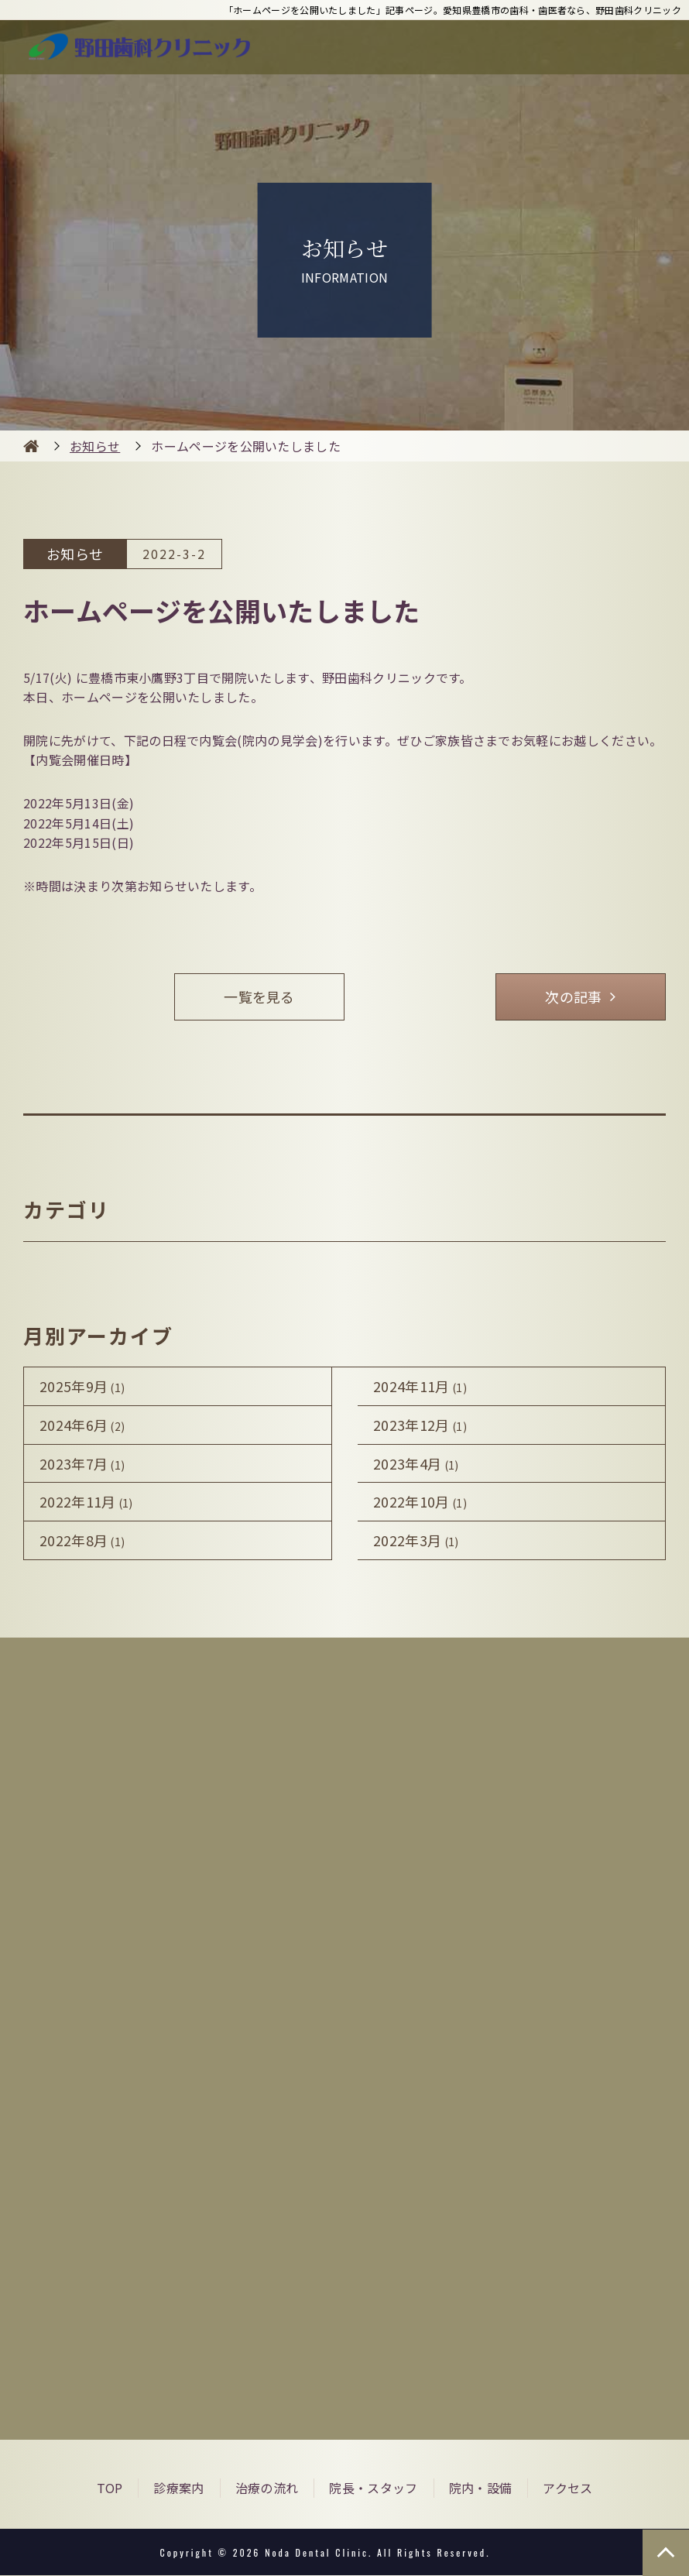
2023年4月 (416, 1463)
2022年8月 (82, 1541)
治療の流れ (267, 2487)
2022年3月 (416, 1541)
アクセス (567, 2487)
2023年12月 (420, 1425)
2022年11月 (86, 1502)
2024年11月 (420, 1386)
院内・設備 (480, 2487)
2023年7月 (82, 1463)
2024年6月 (82, 1425)
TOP (110, 2487)
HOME (31, 445)
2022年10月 (420, 1502)
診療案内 (178, 2487)
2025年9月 (82, 1386)
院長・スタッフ (373, 2487)
